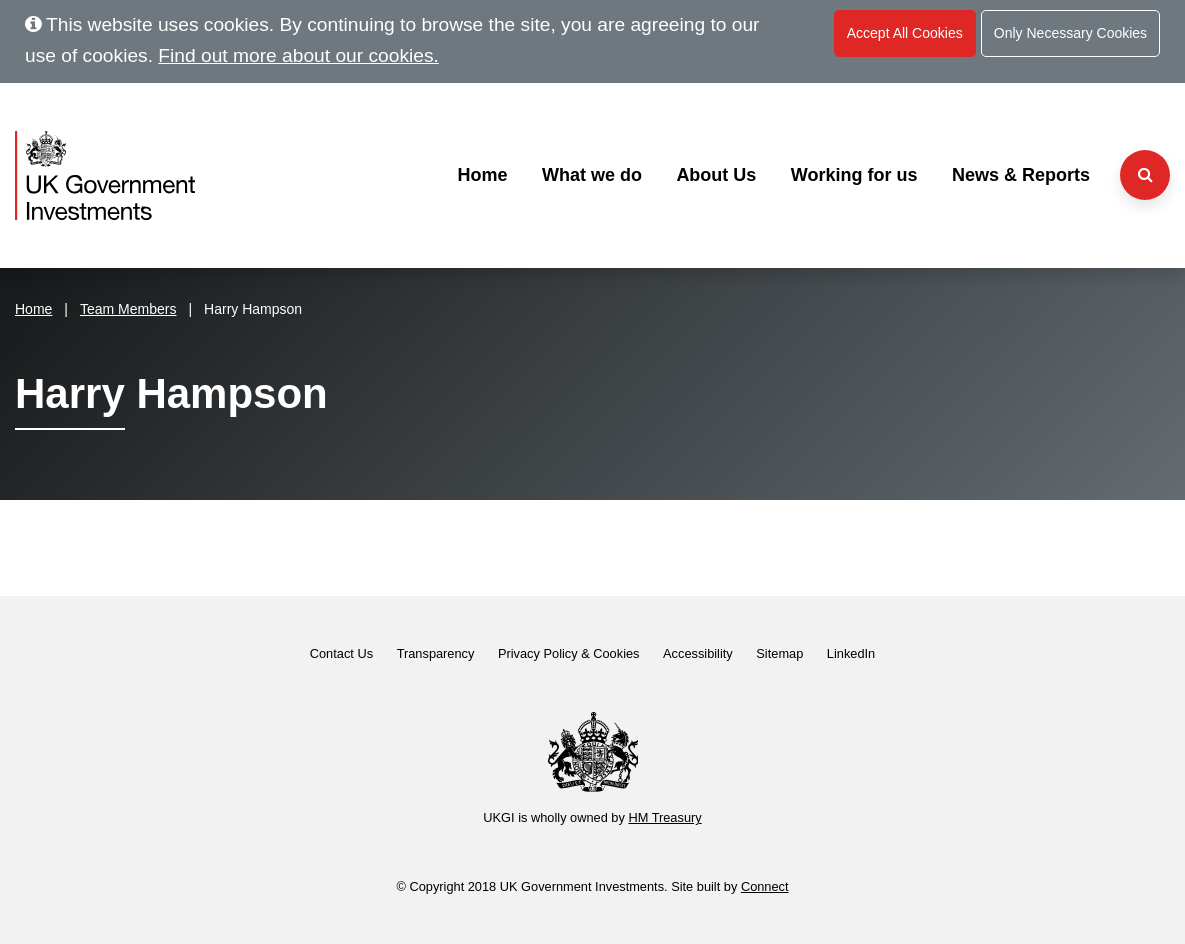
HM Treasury (664, 817)
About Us (716, 175)
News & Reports (1021, 175)
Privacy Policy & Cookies (569, 653)
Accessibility (698, 653)
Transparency (436, 653)
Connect (765, 886)
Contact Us (341, 653)
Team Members (128, 309)
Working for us (854, 175)
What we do (592, 175)
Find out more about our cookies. (298, 55)
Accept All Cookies (905, 33)
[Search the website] (1145, 175)
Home (482, 175)
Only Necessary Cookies (1070, 33)
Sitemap (779, 653)
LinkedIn (851, 653)
